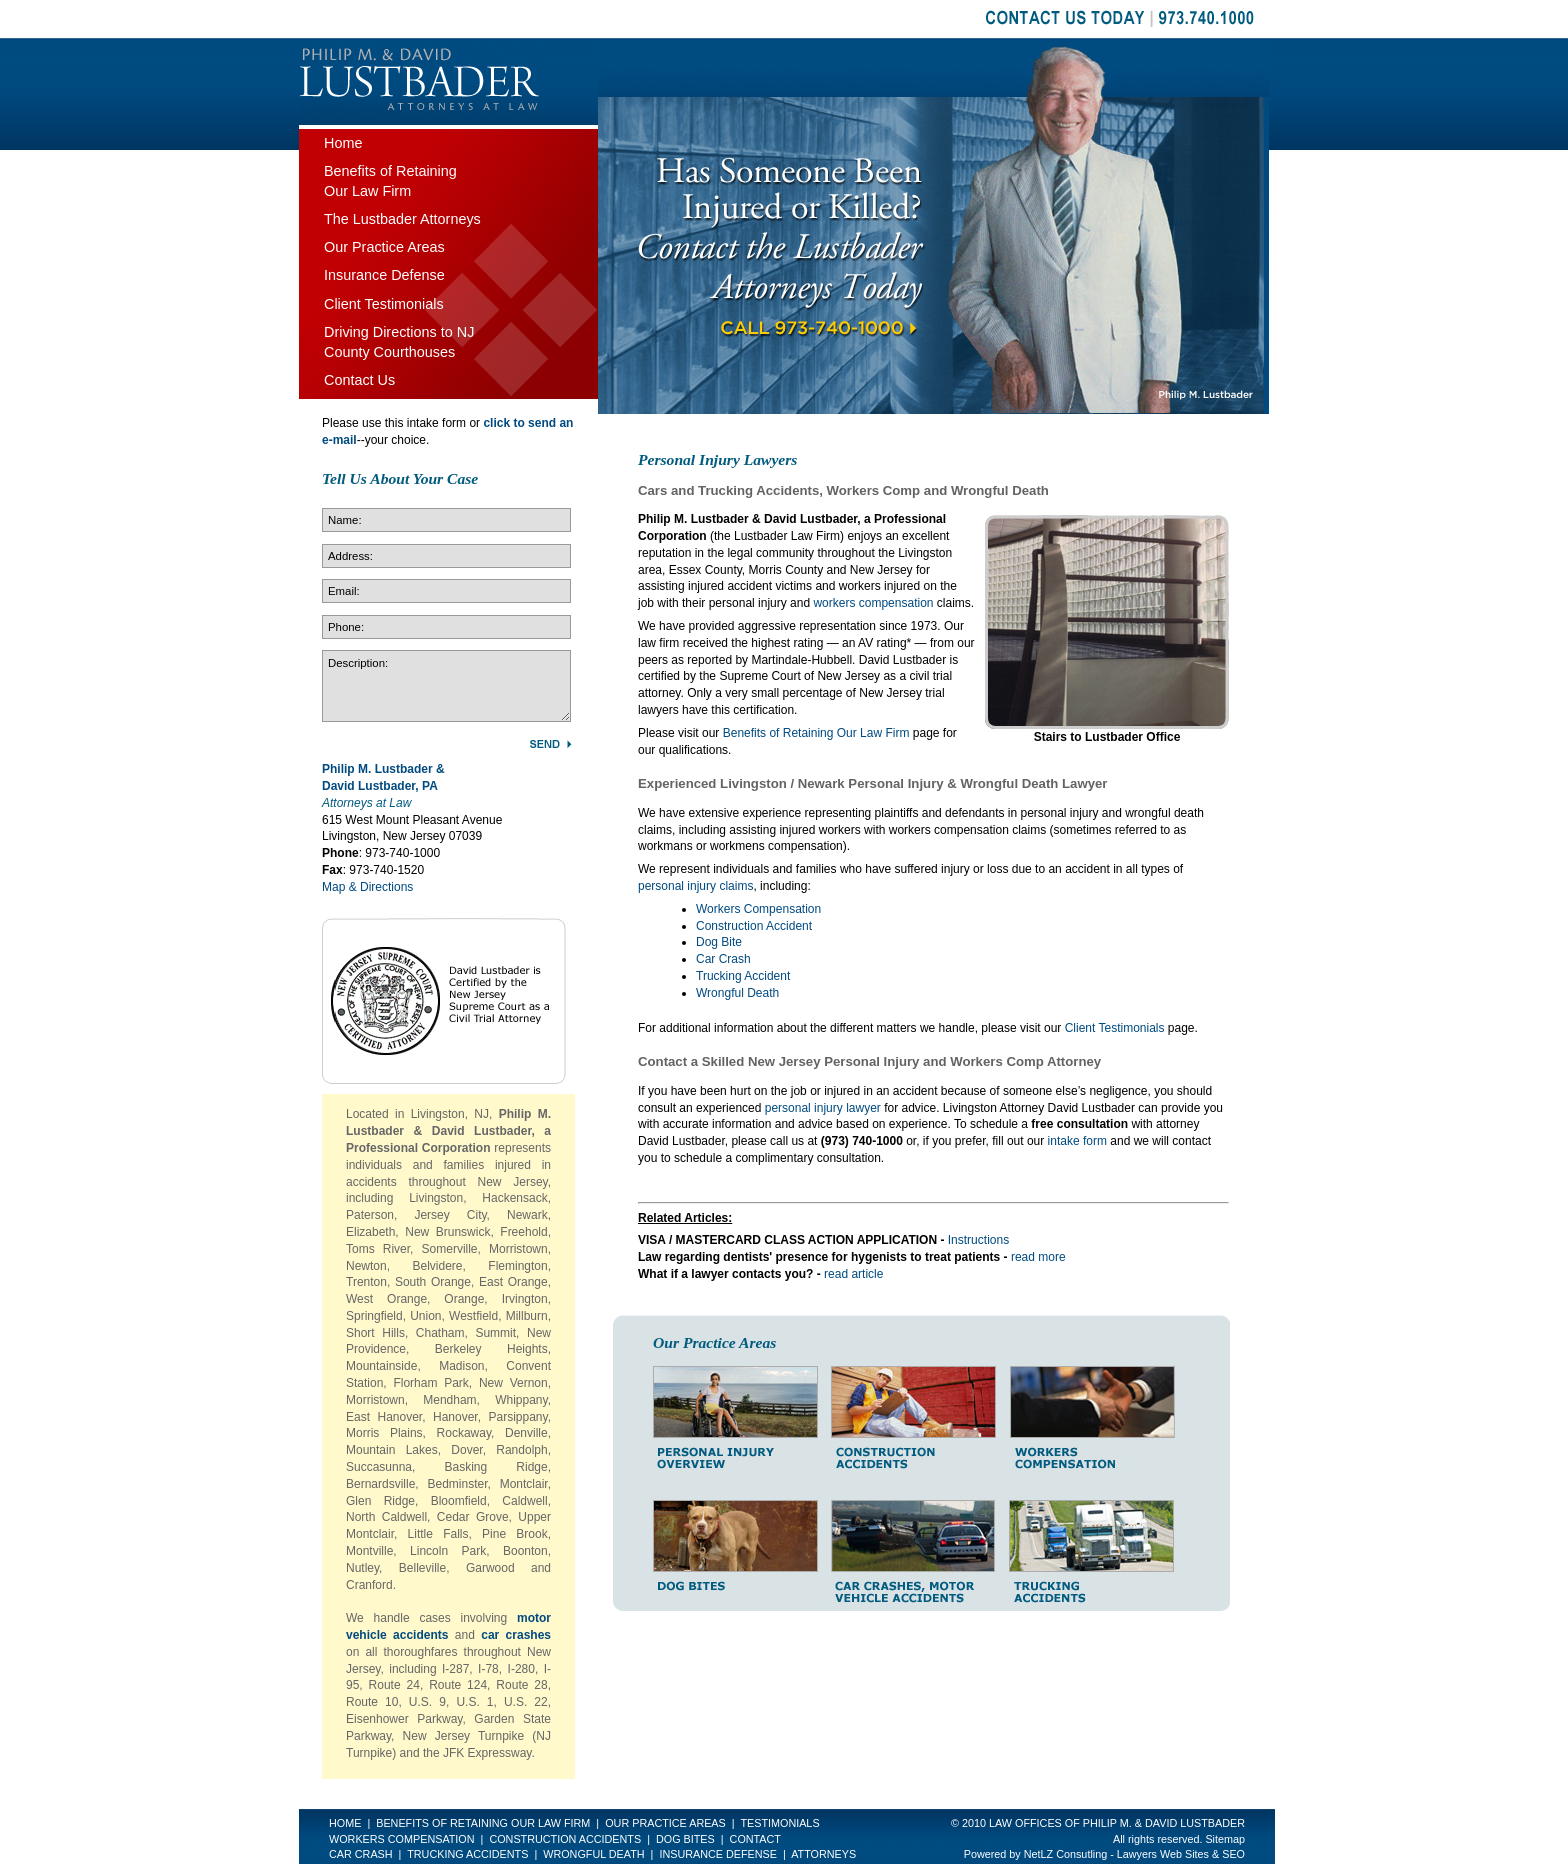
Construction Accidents (565, 1839)
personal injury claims (695, 886)
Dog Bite (719, 942)
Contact (755, 1839)
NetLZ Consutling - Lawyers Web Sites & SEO (1134, 1854)
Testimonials (779, 1823)
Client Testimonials (1115, 1028)
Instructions (978, 1240)
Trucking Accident (743, 976)
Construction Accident (754, 926)
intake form (1077, 1141)
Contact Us (359, 380)
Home (343, 143)
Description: (446, 686)
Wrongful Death (737, 993)
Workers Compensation (758, 909)
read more (1038, 1257)
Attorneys (823, 1854)
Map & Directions (367, 887)
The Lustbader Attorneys (402, 219)
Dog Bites (685, 1839)
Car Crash (723, 959)
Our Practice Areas (384, 247)
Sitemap (1225, 1839)
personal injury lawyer (823, 1108)
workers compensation (873, 603)
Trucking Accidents (467, 1854)
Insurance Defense (384, 275)
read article (853, 1274)
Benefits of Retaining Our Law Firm (816, 733)
